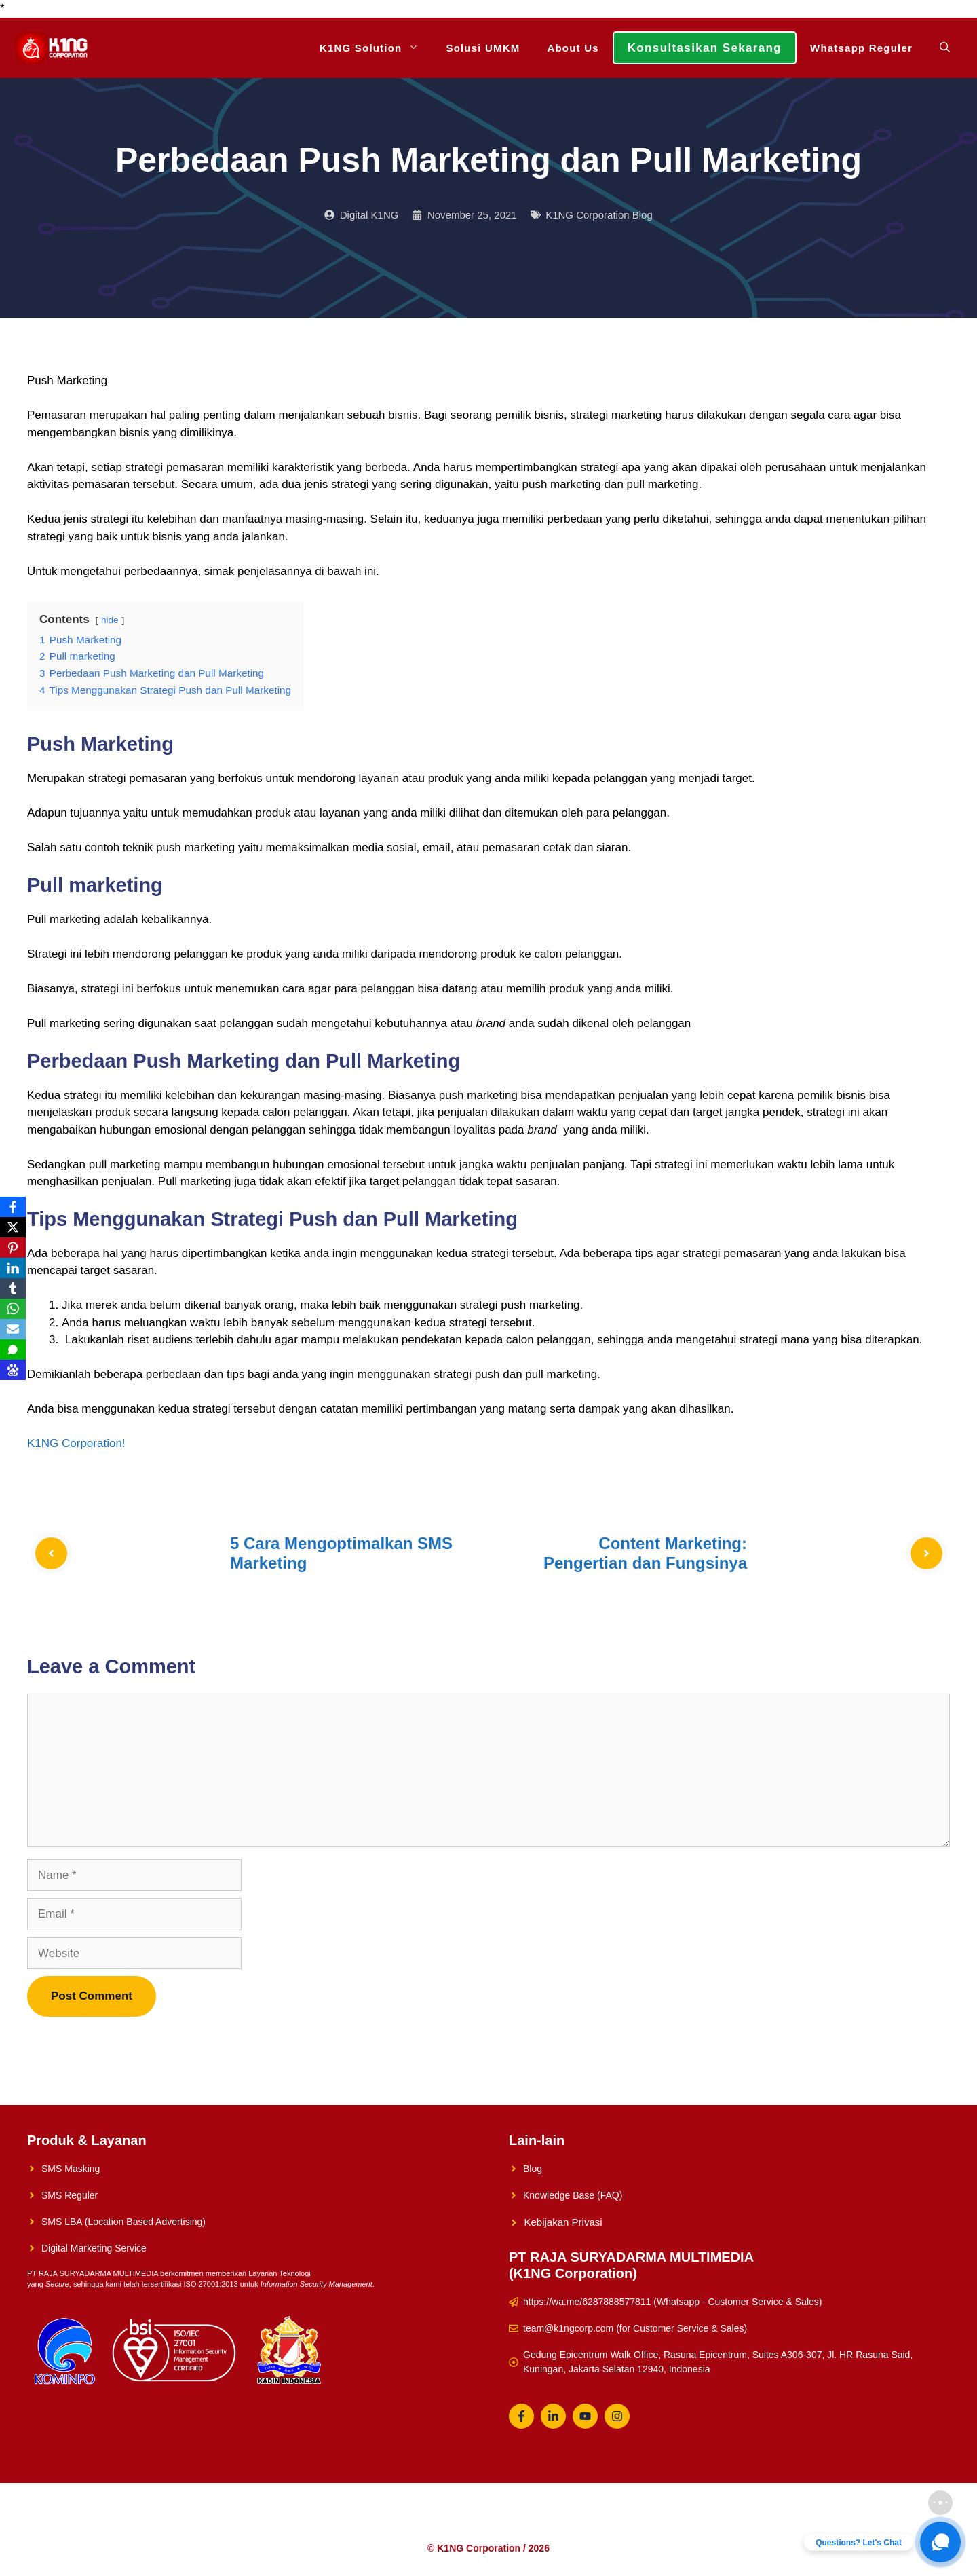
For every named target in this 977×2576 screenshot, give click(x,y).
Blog (532, 2168)
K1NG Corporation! (76, 1443)
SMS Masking (70, 2168)
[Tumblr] (13, 1288)
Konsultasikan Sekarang (705, 47)
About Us (572, 48)
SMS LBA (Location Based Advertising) (123, 2221)
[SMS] (13, 1349)
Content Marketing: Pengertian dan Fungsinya (645, 1553)
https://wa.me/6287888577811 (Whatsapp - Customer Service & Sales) (672, 2301)
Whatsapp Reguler (861, 48)
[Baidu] (13, 1370)
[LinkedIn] (13, 1268)
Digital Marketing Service (94, 2248)
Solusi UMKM (483, 48)
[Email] (13, 1329)
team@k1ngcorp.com (568, 2328)
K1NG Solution (376, 48)
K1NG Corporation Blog (599, 215)
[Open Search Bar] (944, 48)
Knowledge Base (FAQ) (572, 2195)
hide (110, 620)
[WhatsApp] (13, 1309)
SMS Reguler (69, 2195)
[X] (13, 1227)
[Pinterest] (13, 1247)
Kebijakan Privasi (563, 2222)
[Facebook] (13, 1207)
